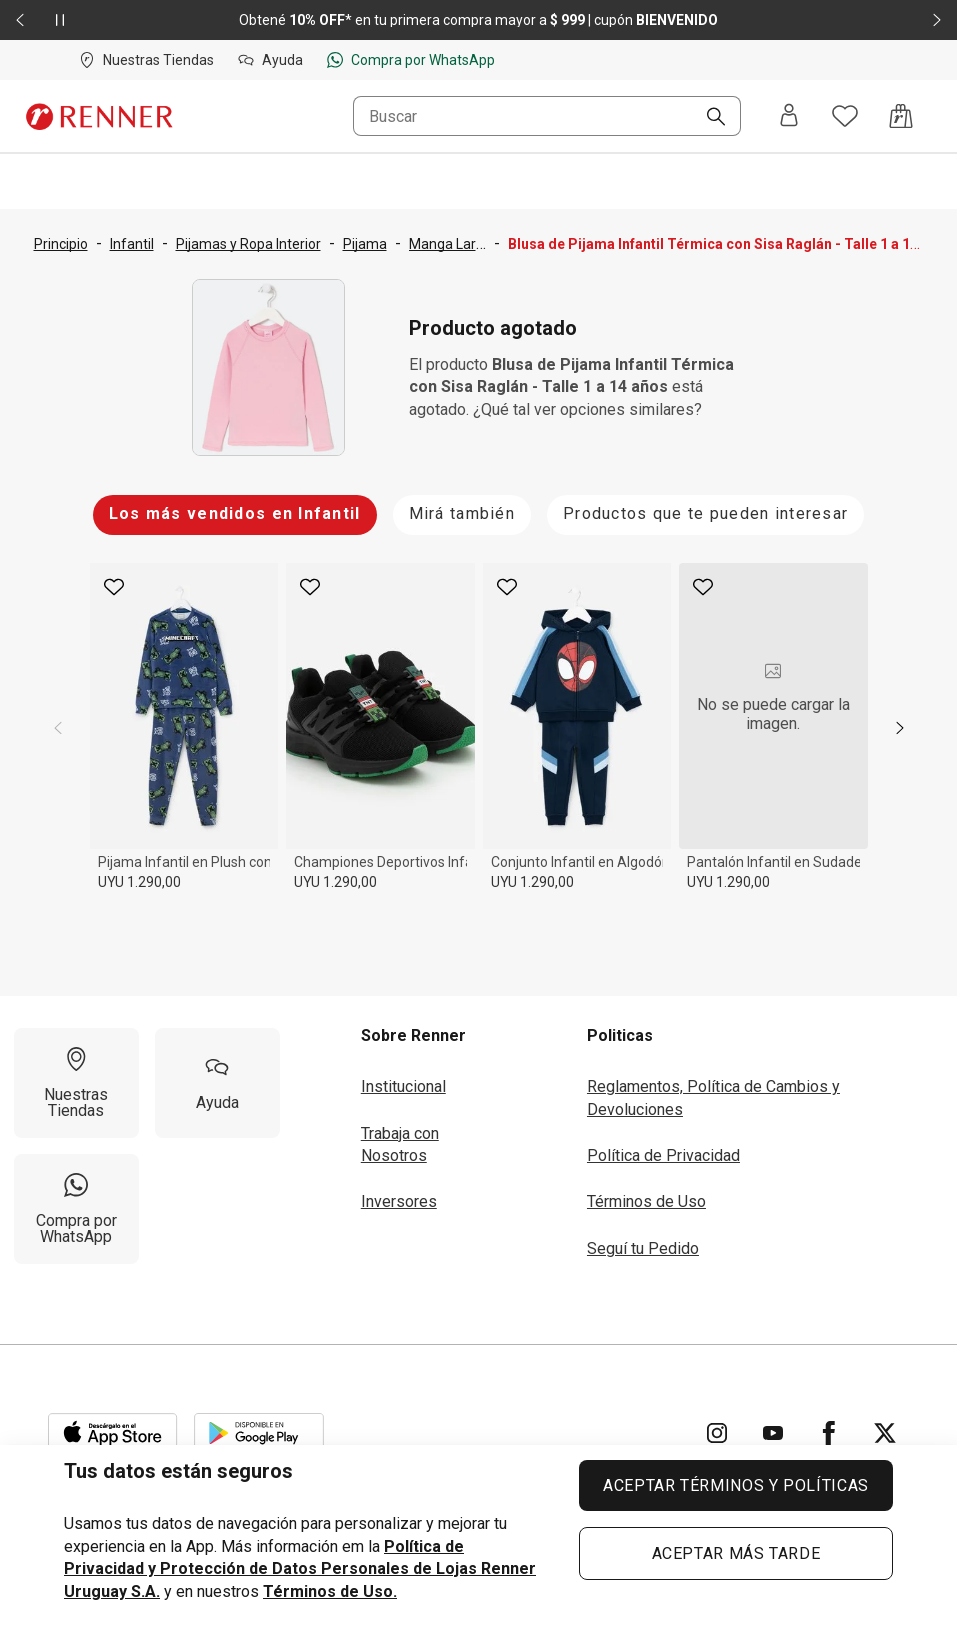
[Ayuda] (217, 1083)
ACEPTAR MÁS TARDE (736, 1553)
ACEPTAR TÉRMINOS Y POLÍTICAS (736, 1485)
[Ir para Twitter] (885, 1433)
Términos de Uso (646, 1201)
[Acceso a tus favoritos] (845, 116)
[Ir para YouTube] (773, 1433)
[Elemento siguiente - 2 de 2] (937, 20)
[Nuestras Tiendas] (76, 1083)
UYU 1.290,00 (139, 882)
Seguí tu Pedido (643, 1248)
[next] (900, 728)
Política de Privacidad (663, 1155)
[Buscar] (708, 118)
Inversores (399, 1201)
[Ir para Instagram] (717, 1433)
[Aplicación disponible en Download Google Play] (259, 1433)
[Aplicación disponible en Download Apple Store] (113, 1433)
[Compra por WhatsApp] (76, 1209)
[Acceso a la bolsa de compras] (901, 116)
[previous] (58, 728)
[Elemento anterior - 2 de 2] (20, 20)
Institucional (403, 1086)
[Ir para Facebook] (829, 1433)
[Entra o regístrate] (789, 116)
